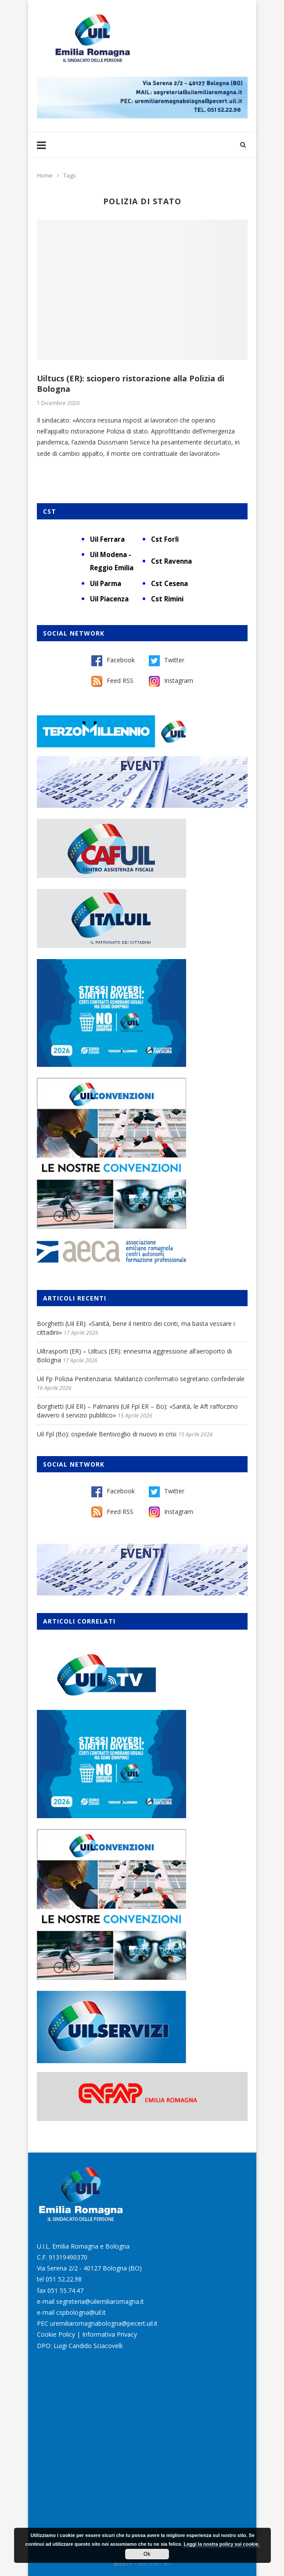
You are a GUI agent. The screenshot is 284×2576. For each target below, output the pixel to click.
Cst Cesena (169, 583)
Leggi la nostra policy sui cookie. (221, 2544)
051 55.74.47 (65, 2290)
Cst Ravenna (171, 561)
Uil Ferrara (107, 539)
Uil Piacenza (109, 598)
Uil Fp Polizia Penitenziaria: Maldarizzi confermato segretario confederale (140, 1379)
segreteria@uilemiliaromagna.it (100, 2301)
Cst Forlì (165, 539)
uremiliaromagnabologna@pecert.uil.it (104, 2323)
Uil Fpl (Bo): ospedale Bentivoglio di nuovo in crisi (106, 1434)
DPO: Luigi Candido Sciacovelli (79, 2345)
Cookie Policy (56, 2334)
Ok (147, 2554)
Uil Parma (105, 583)
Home (45, 175)
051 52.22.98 (64, 2279)
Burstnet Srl (154, 2563)
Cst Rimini (167, 598)
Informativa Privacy (109, 2334)
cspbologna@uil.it (81, 2312)
